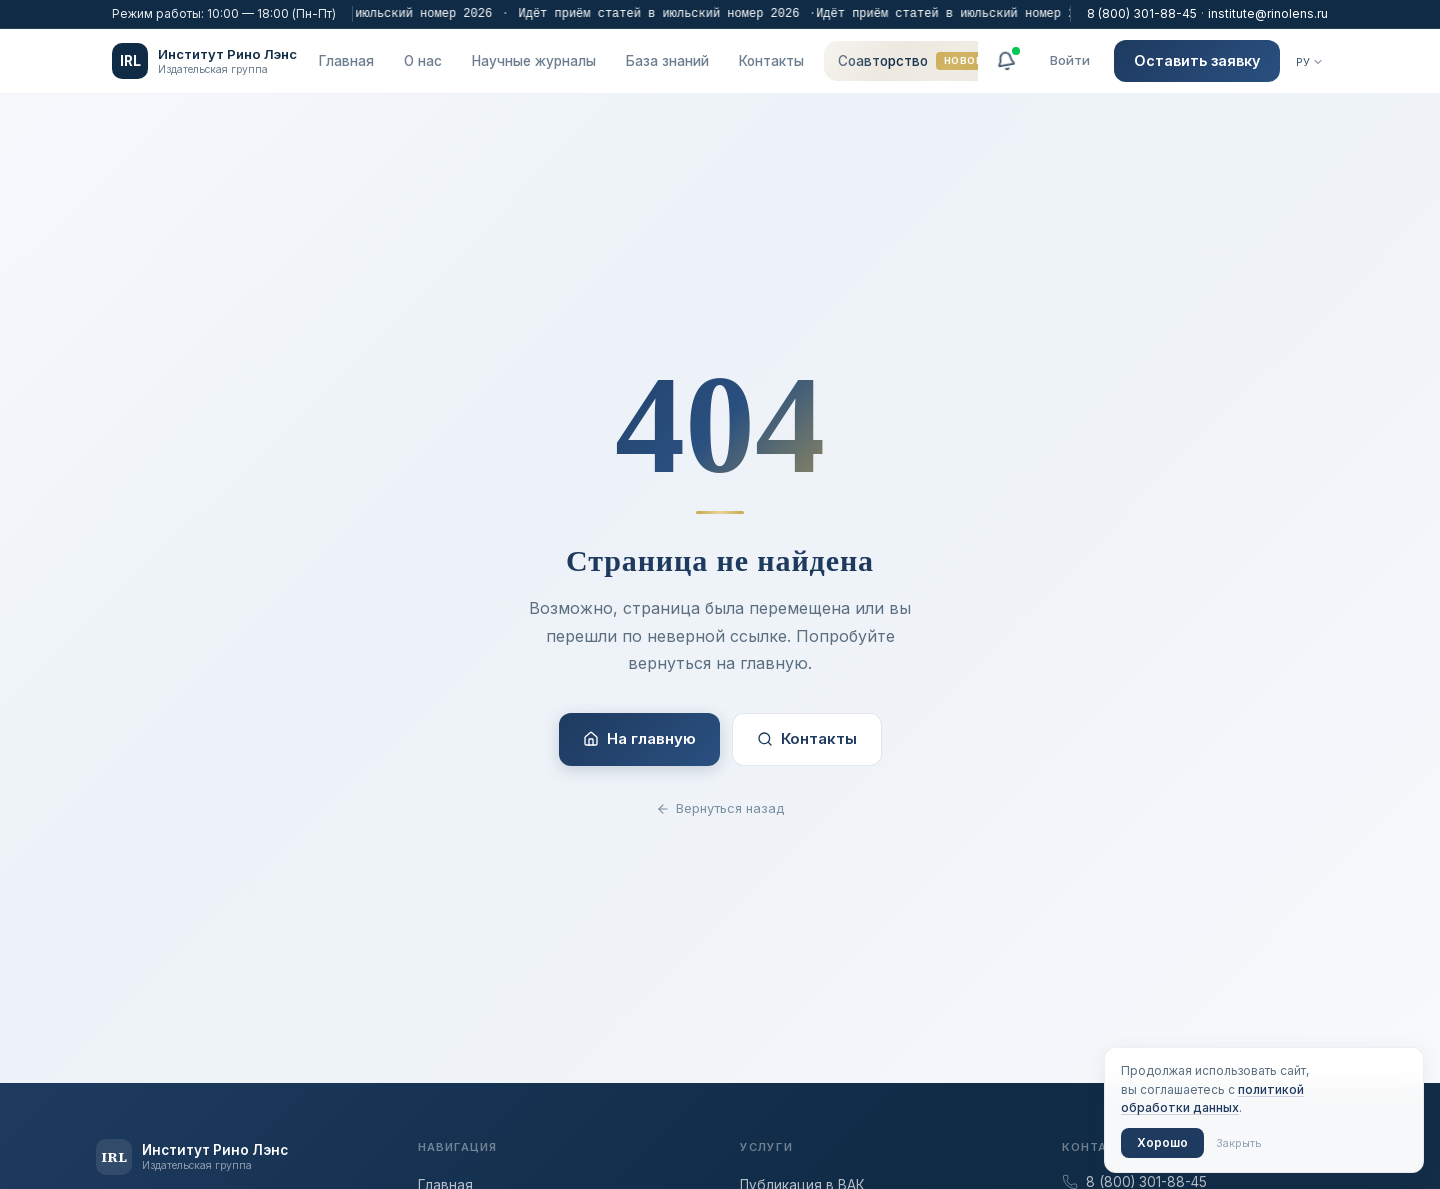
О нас (423, 61)
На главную (639, 738)
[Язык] (1310, 62)
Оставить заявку (1197, 60)
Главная (346, 61)
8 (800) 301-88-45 (1142, 13)
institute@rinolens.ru (1268, 13)
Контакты (771, 61)
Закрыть (1239, 1143)
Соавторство (914, 61)
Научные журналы (534, 61)
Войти (1070, 60)
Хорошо (1162, 1142)
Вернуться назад (720, 808)
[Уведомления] (1006, 61)
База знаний (667, 61)
